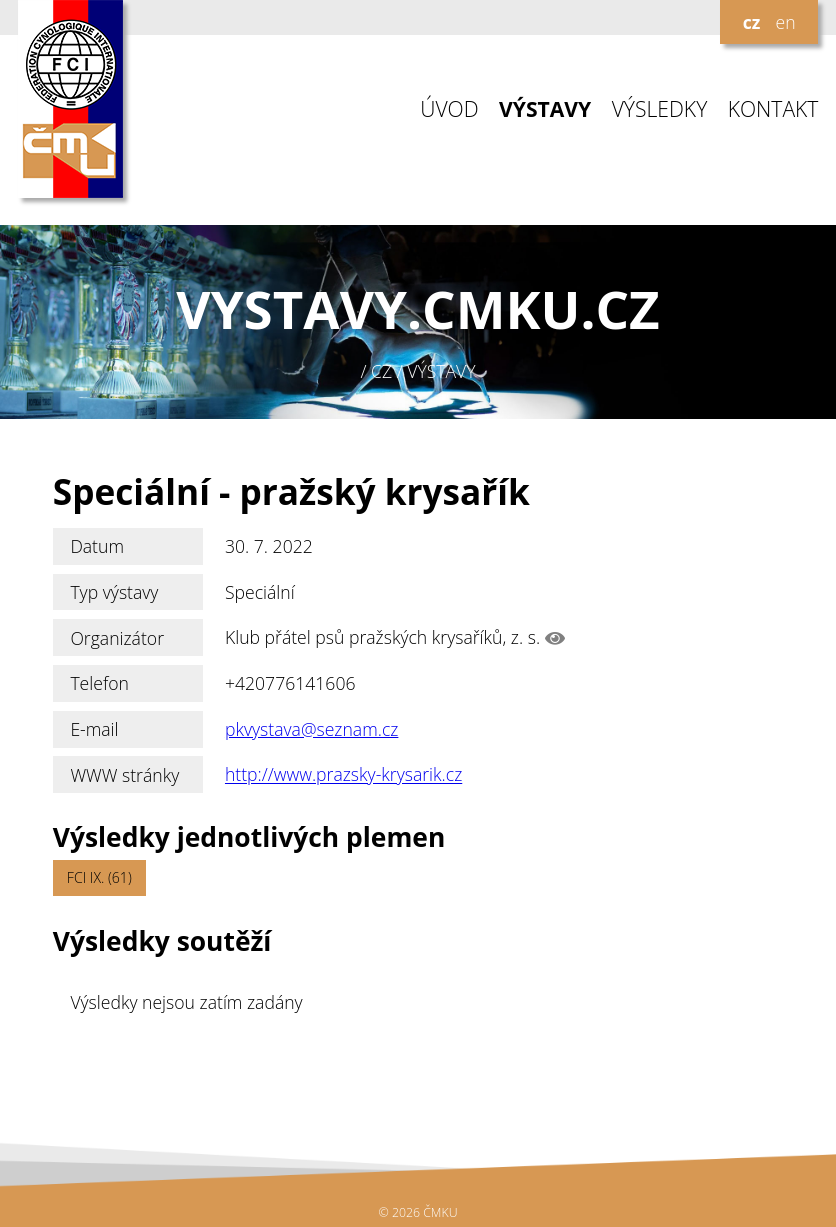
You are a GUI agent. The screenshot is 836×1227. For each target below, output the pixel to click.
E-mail (94, 729)
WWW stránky (124, 775)
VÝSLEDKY (660, 109)
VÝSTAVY (545, 109)
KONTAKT (773, 109)
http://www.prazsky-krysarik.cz (343, 775)
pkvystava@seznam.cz (311, 729)
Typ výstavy (114, 592)
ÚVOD (449, 109)
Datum (97, 546)
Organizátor (117, 638)
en (785, 22)
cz (752, 22)
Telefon (99, 683)
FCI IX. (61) (99, 877)
